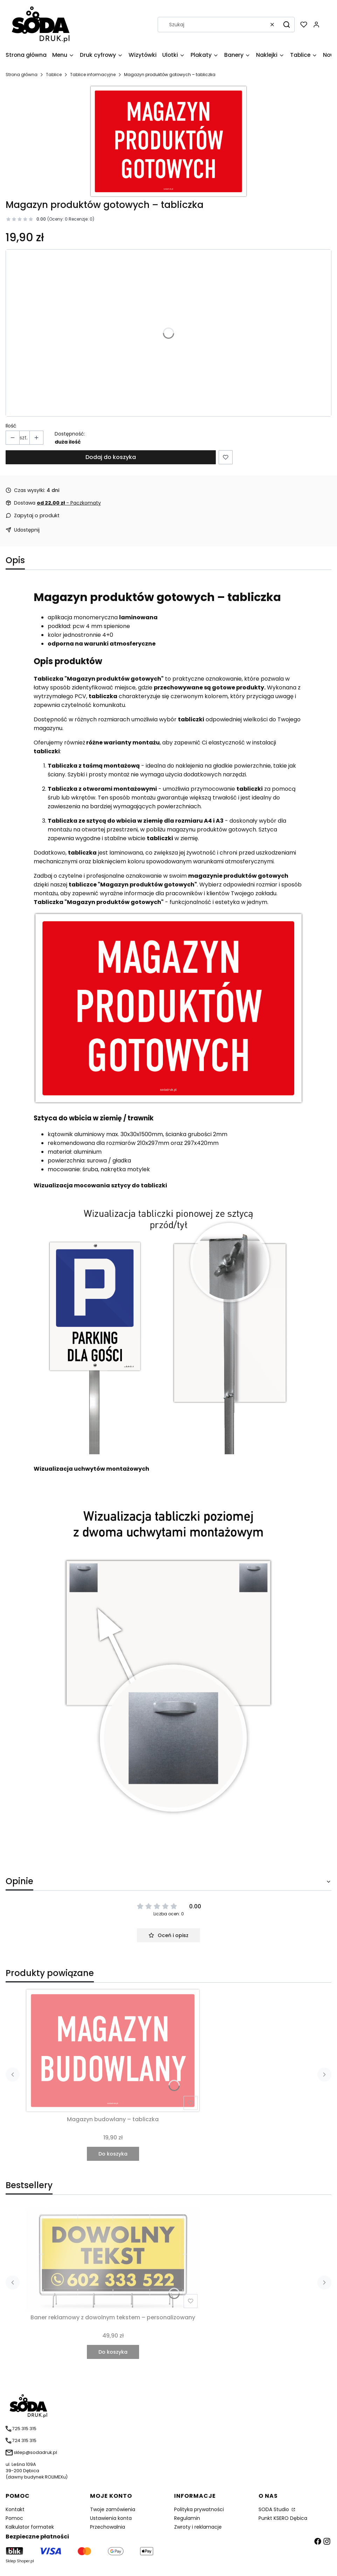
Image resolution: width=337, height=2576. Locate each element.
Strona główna (21, 74)
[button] (286, 25)
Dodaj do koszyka (110, 457)
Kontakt (15, 2509)
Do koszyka (113, 2153)
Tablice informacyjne (93, 74)
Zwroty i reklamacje (198, 2526)
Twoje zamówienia (112, 2509)
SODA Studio (274, 2509)
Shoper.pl (25, 2561)
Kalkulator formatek (30, 2526)
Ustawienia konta (111, 2518)
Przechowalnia (107, 2526)
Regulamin (187, 2518)
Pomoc (14, 2518)
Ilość (11, 425)
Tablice (54, 74)
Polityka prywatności (199, 2509)
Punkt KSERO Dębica (283, 2518)
